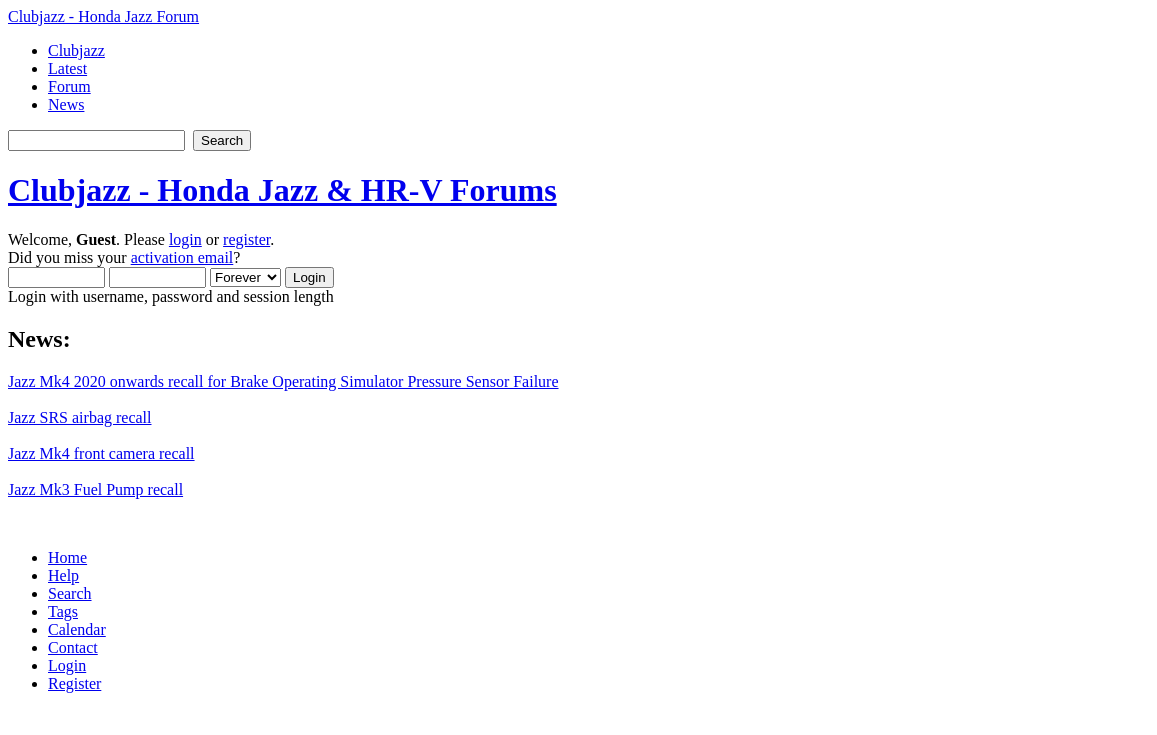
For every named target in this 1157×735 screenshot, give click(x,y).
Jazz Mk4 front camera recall (101, 453)
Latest (67, 68)
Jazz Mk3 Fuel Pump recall (95, 489)
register (246, 239)
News (66, 104)
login (185, 239)
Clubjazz (76, 50)
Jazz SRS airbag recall (80, 417)
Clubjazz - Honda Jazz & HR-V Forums (282, 190)
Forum (69, 86)
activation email (182, 257)
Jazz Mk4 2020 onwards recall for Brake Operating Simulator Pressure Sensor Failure (283, 381)
